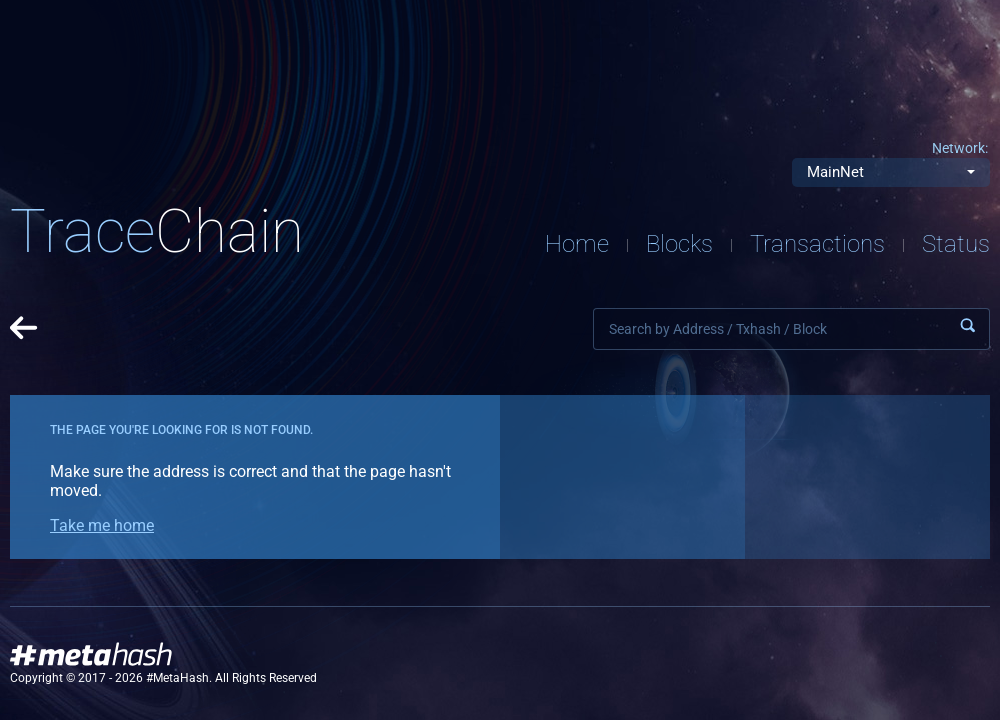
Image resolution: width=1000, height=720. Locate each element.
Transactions (817, 244)
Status (956, 244)
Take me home (102, 525)
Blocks (679, 244)
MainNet (835, 172)
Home (577, 244)
